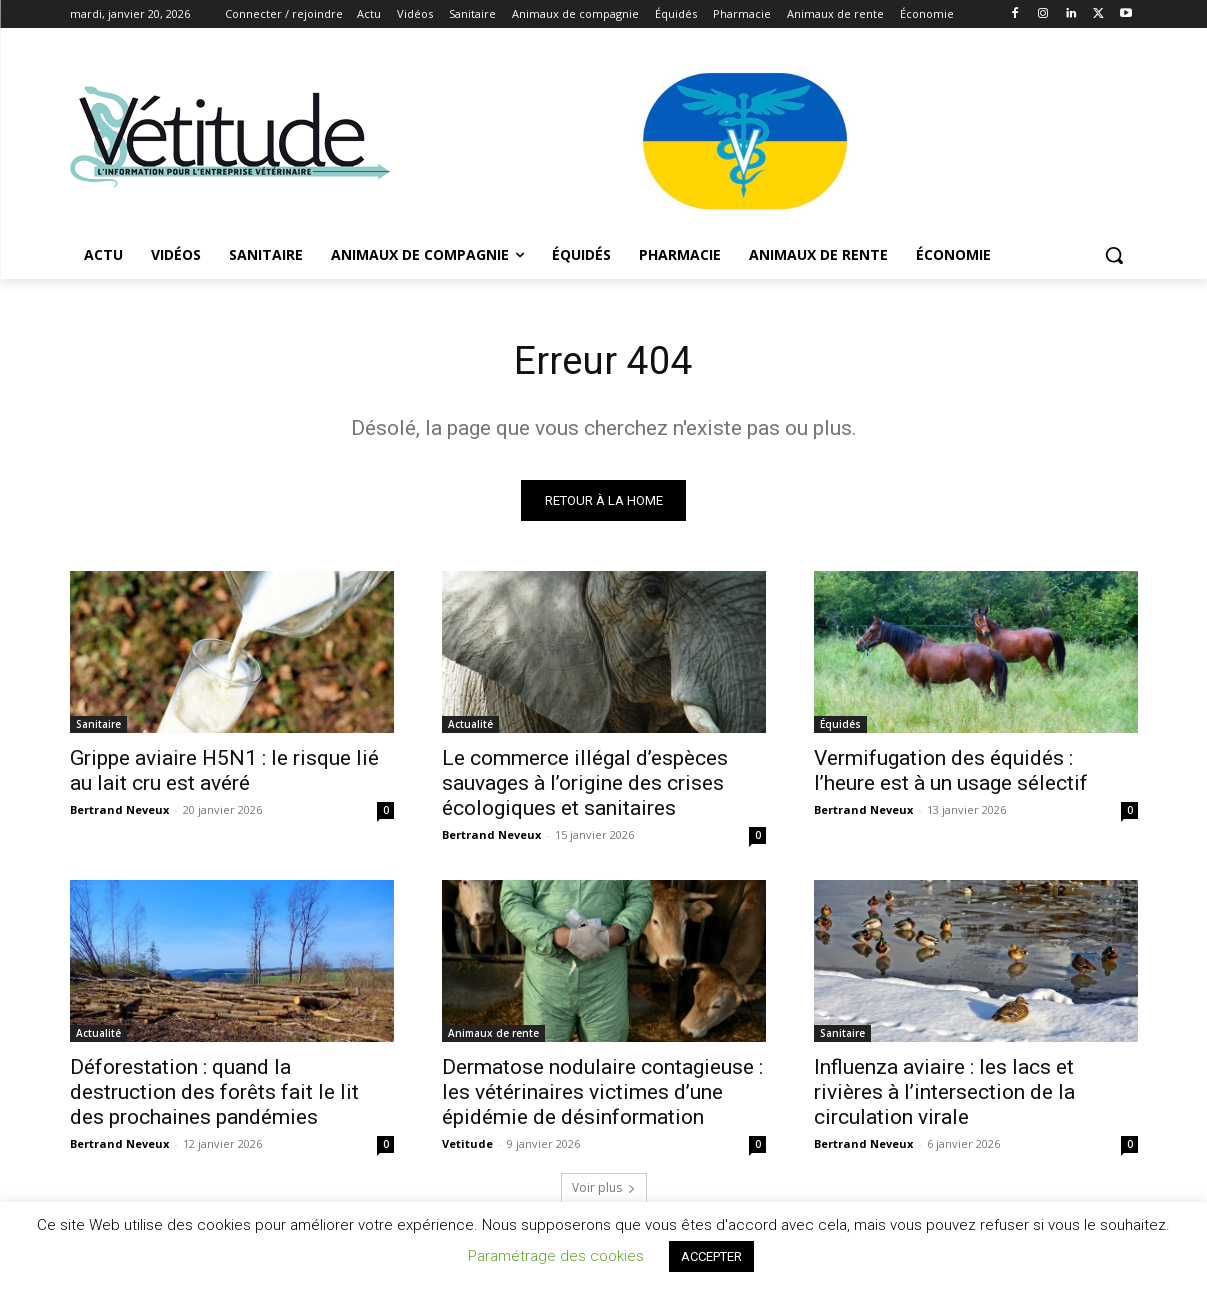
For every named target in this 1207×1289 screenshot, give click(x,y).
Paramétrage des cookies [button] (556, 1256)
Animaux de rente (493, 1035)
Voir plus (604, 1189)
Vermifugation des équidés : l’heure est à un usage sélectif (951, 772)
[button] (1114, 255)
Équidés (840, 726)
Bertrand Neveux (119, 811)
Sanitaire (98, 726)
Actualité (470, 726)
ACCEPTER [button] (711, 1256)
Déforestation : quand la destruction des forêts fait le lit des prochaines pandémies (214, 1094)
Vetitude (467, 1145)
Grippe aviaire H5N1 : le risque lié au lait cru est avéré (224, 772)
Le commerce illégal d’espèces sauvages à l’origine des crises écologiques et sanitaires (585, 785)
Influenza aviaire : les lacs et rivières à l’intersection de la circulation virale (944, 1094)
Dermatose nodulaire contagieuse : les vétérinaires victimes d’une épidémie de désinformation (602, 1094)
